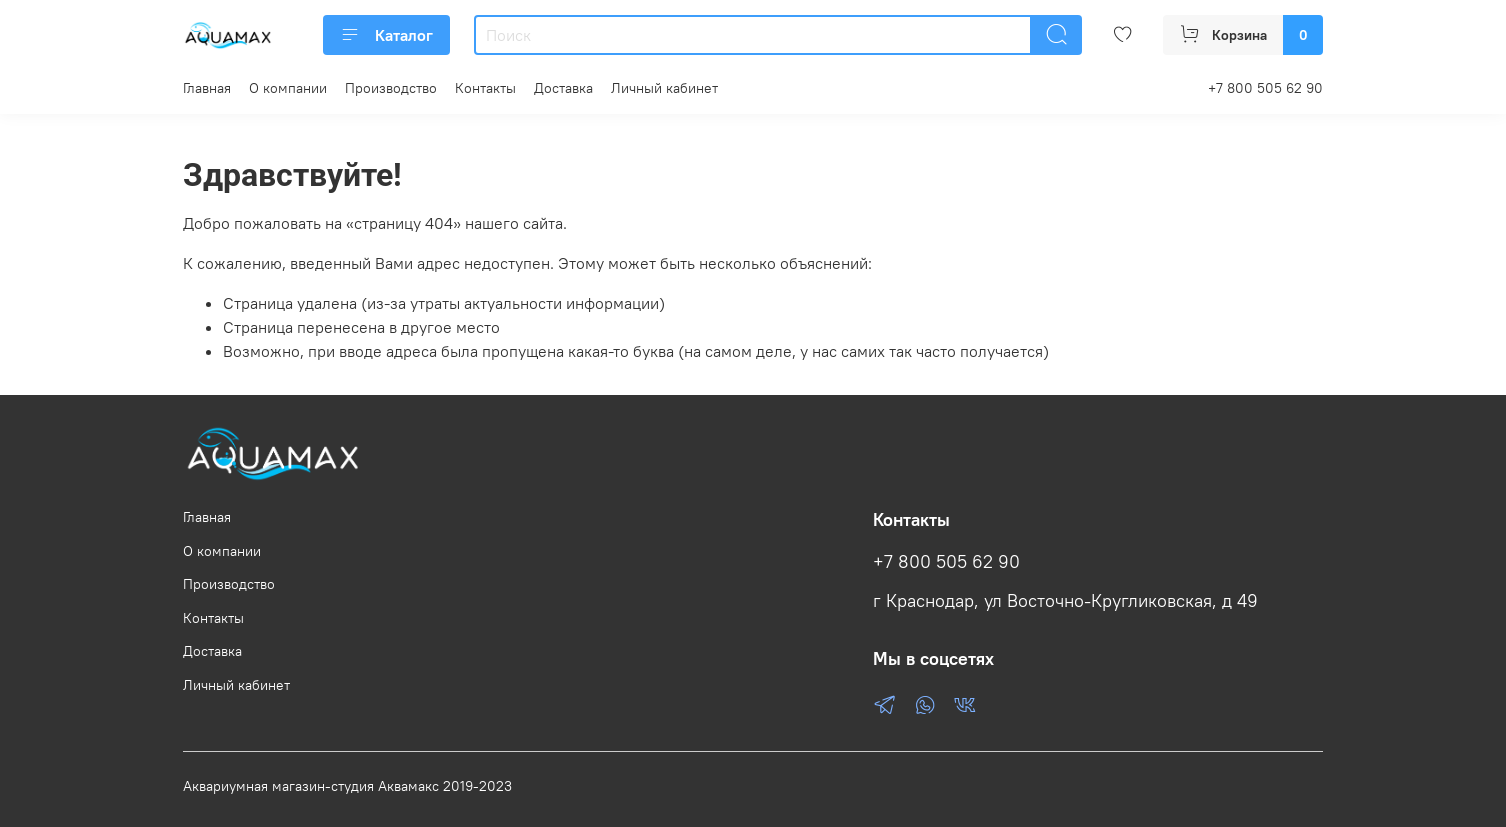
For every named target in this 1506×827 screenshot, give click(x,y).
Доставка (563, 88)
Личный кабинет (664, 88)
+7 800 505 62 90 (1265, 88)
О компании (288, 88)
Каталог (386, 35)
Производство (391, 88)
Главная (207, 88)
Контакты (485, 88)
